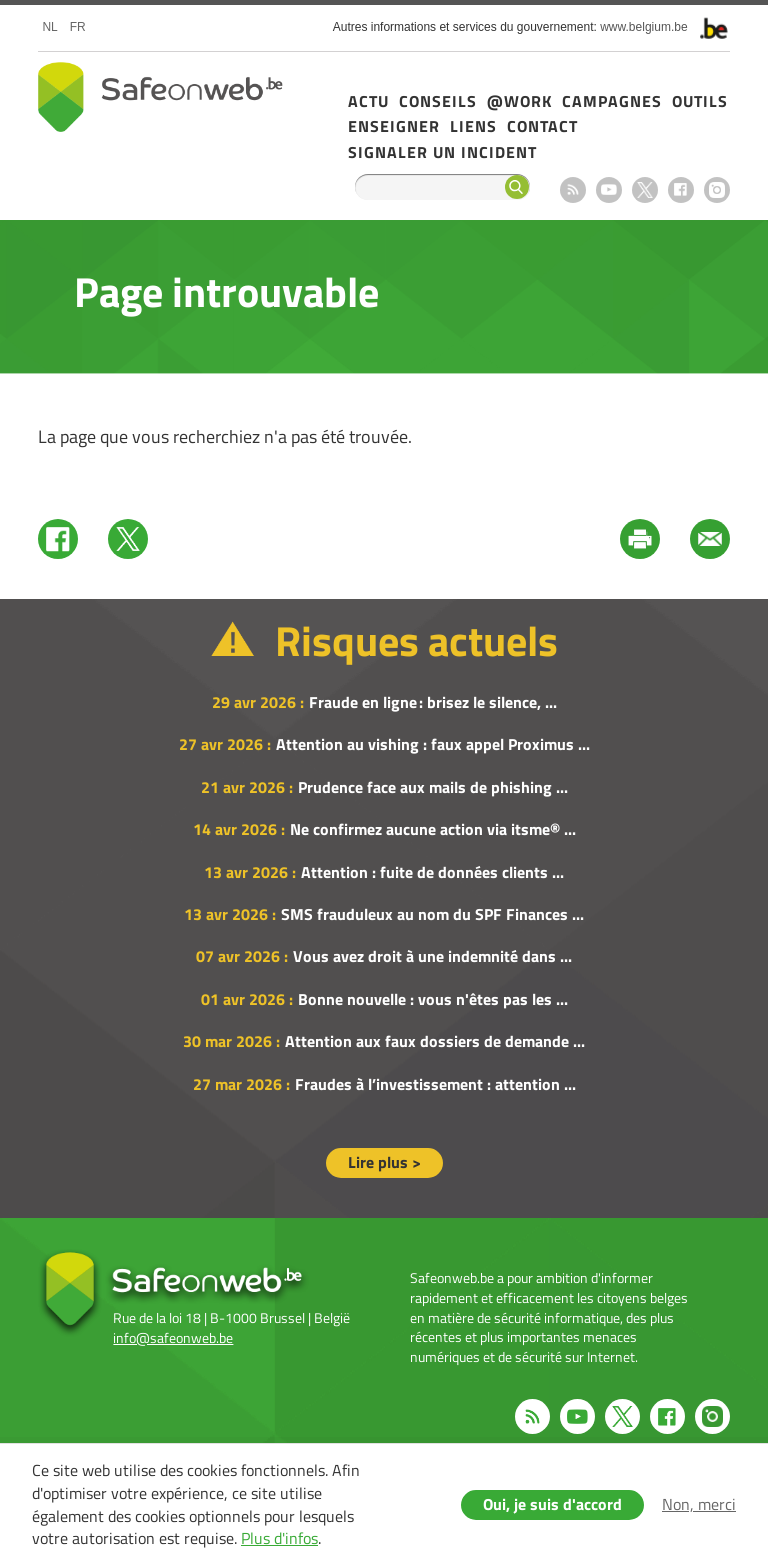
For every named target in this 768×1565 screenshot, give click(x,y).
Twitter (128, 539)
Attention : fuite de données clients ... (432, 872)
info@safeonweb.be (173, 1337)
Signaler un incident (442, 152)
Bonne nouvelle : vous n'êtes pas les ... (433, 999)
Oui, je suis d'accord (552, 1504)
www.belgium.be (643, 27)
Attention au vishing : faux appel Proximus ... (433, 744)
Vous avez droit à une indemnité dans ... (432, 956)
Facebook (681, 190)
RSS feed (573, 190)
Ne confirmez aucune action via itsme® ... (433, 829)
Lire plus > (384, 1162)
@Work (519, 101)
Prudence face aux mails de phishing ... (433, 787)
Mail (710, 539)
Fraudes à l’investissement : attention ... (435, 1084)
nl (49, 27)
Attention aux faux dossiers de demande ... (435, 1041)
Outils (700, 101)
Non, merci (699, 1504)
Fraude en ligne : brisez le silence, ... (433, 702)
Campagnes (612, 101)
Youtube (609, 190)
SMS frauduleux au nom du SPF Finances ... (432, 914)
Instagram (717, 190)
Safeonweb (160, 97)
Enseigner (394, 126)
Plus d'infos (279, 1538)
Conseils (438, 101)
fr (78, 27)
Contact (542, 126)
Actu (368, 101)
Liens (473, 126)
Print (640, 539)
